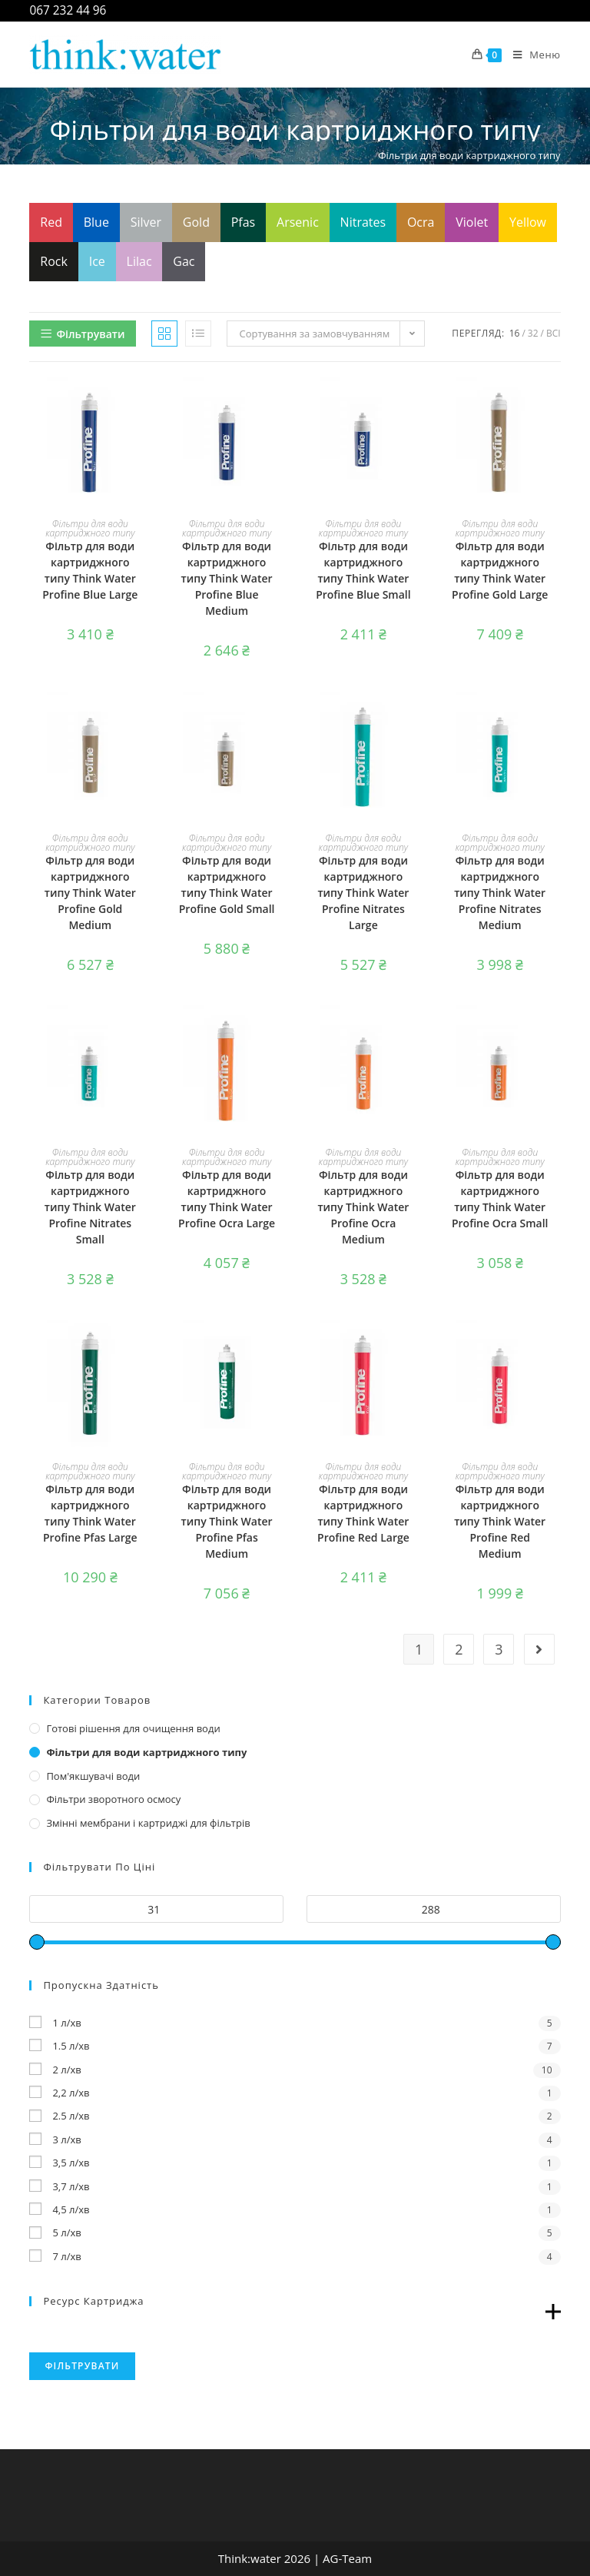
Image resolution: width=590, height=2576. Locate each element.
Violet (472, 222)
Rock (54, 261)
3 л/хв (66, 2139)
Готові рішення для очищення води (133, 1728)
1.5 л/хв (70, 2046)
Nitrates (363, 222)
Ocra (421, 222)
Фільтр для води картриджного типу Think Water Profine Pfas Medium (227, 1521)
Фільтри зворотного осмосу (113, 1799)
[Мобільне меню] (531, 54)
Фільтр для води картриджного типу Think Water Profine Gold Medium (90, 892)
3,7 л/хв (70, 2186)
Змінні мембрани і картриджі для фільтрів (148, 1823)
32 (533, 333)
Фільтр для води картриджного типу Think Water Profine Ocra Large (226, 1198)
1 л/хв (66, 2023)
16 (514, 333)
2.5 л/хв (70, 2116)
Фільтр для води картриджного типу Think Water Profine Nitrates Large (363, 892)
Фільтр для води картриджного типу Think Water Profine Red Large (363, 1513)
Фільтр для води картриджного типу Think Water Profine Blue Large (90, 570)
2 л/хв (66, 2069)
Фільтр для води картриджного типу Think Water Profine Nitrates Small (90, 1207)
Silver (146, 222)
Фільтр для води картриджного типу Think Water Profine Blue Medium (227, 578)
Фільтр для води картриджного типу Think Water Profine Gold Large (500, 570)
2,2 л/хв (70, 2093)
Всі (553, 333)
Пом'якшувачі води (93, 1776)
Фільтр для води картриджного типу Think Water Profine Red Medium (499, 1521)
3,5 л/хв (70, 2162)
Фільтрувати (82, 2365)
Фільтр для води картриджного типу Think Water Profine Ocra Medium (363, 1207)
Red (51, 222)
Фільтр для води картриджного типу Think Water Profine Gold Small (227, 884)
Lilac (139, 261)
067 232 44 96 (67, 10)
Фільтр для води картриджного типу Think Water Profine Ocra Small (500, 1198)
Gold (196, 222)
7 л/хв (66, 2256)
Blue (96, 222)
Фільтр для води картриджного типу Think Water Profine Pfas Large (90, 1513)
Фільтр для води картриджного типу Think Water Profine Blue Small (363, 570)
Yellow (527, 222)
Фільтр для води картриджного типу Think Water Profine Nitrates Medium (499, 892)
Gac (183, 261)
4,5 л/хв (70, 2209)
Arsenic (298, 222)
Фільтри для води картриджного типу (89, 528)
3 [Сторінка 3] (498, 1649)
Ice (97, 261)
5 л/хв (66, 2232)
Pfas (243, 222)
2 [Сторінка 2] (458, 1649)
